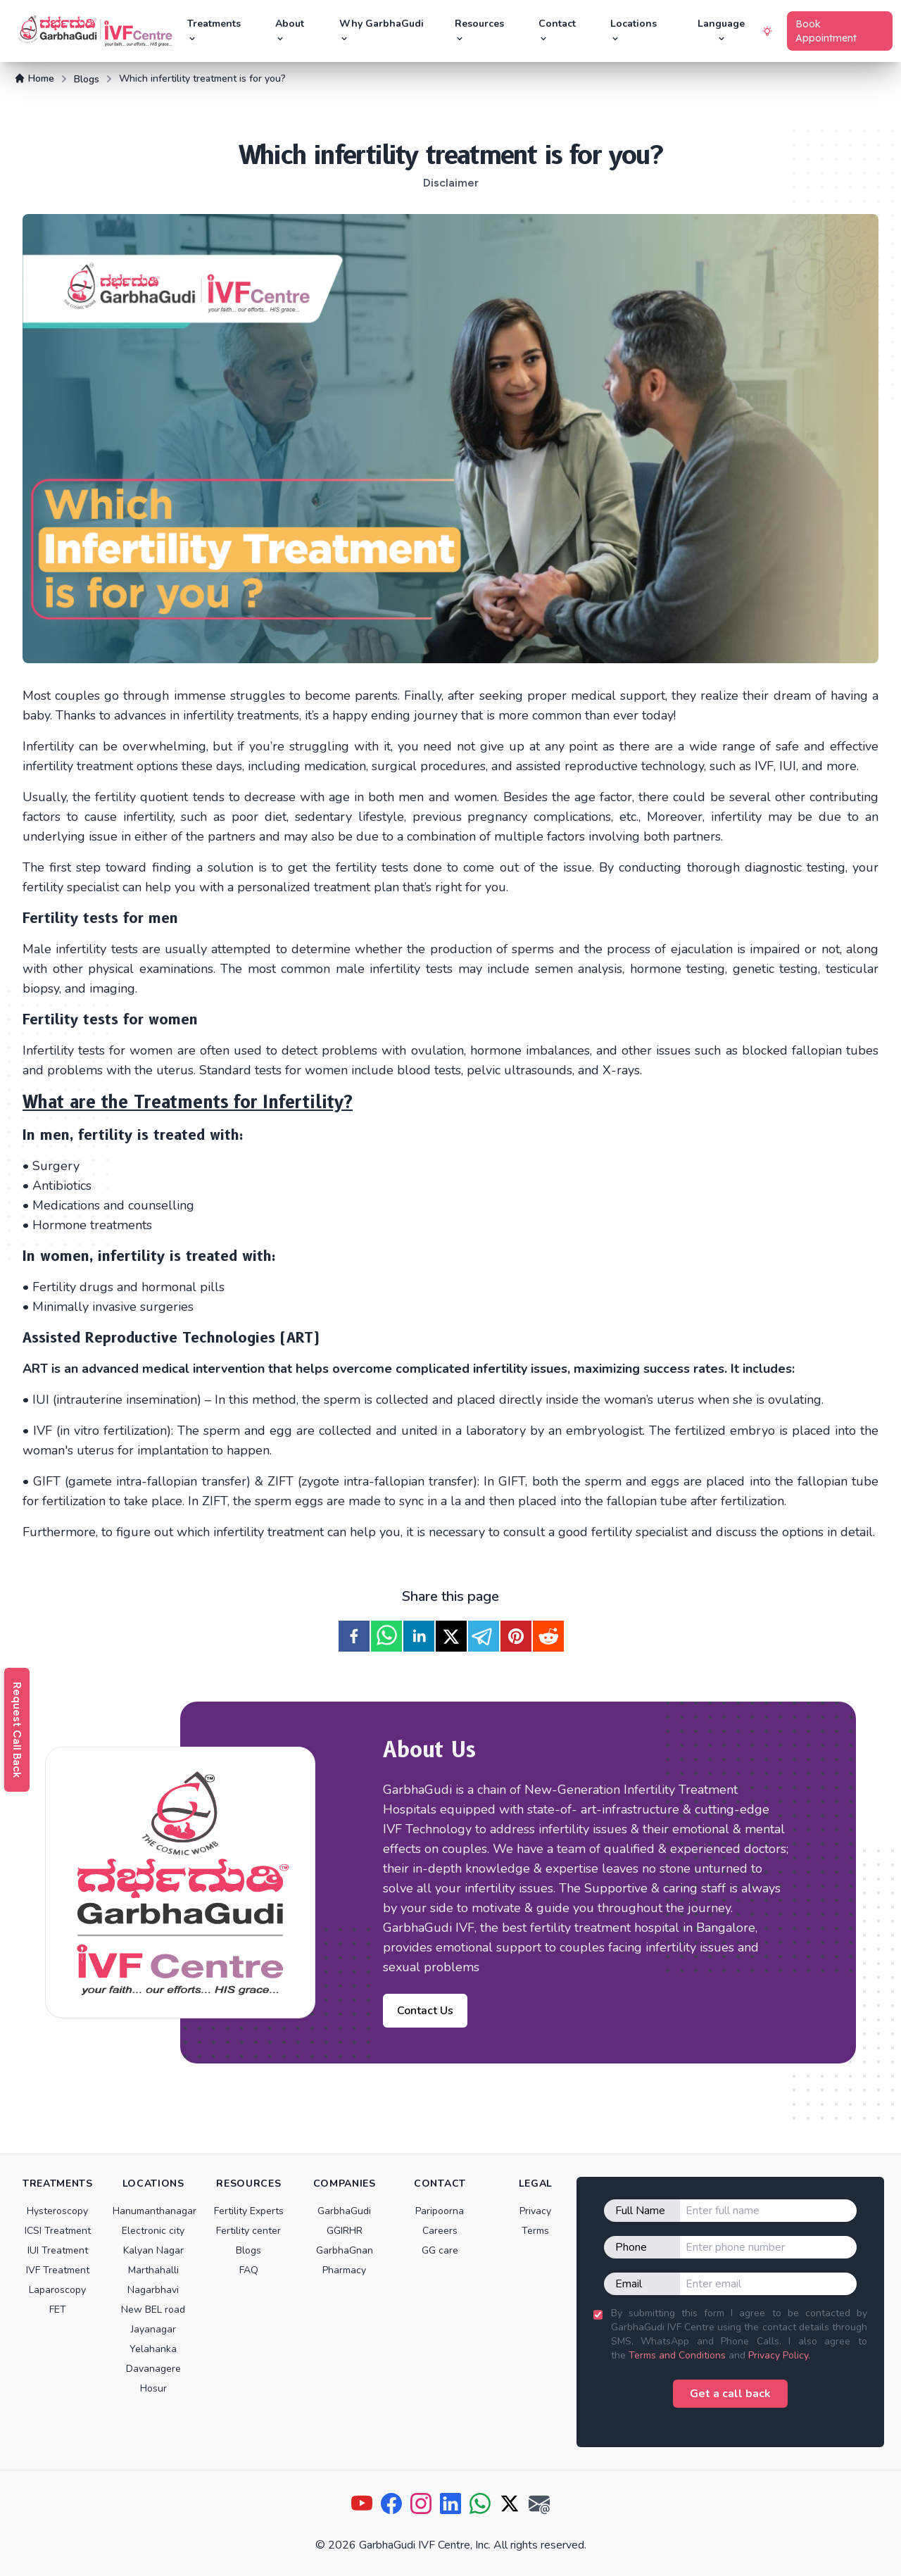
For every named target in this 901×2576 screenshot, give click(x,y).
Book (826, 31)
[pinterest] (515, 1636)
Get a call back (730, 2393)
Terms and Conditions (677, 2355)
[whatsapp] (386, 1636)
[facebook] (354, 1636)
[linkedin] (418, 1636)
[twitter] (451, 1636)
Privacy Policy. (779, 2355)
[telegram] (483, 1636)
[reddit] (548, 1636)
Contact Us (425, 2010)
